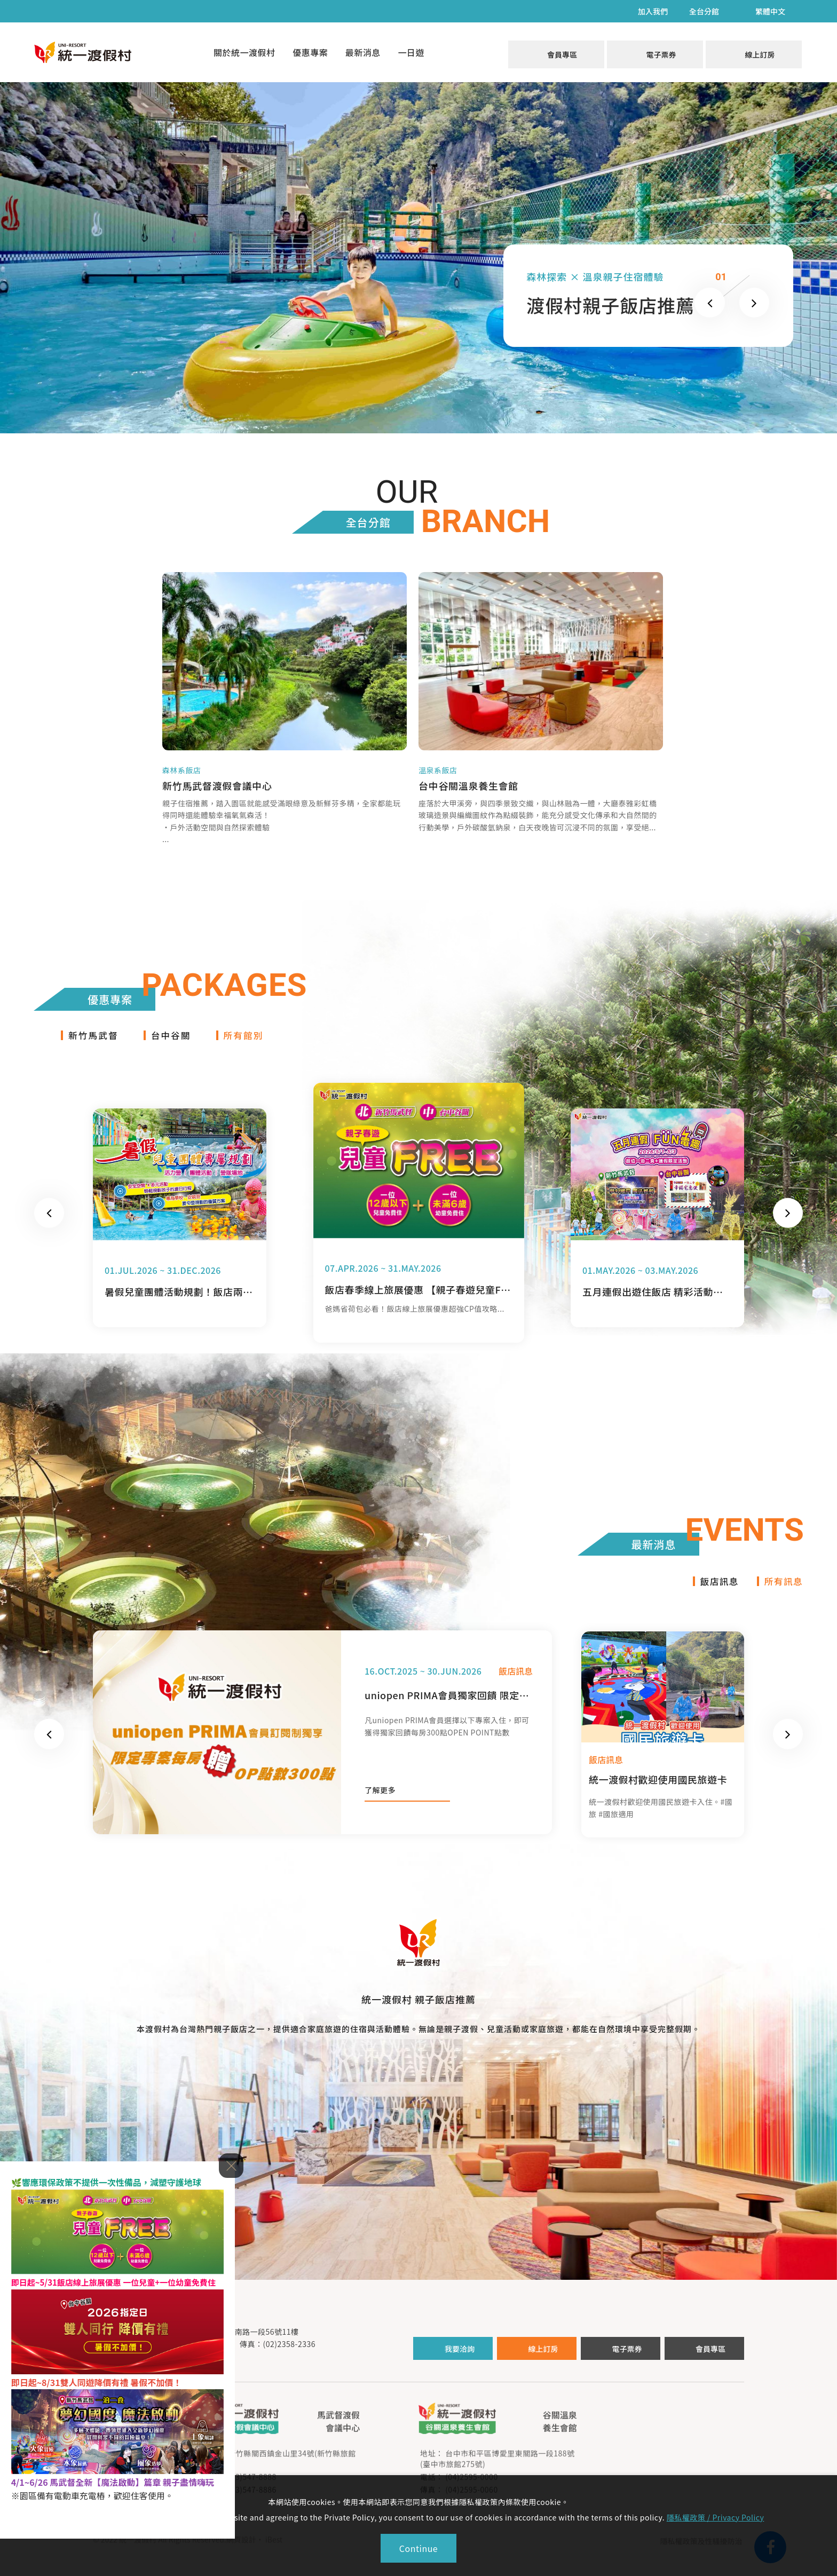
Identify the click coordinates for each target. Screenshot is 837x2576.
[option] (179, 1228)
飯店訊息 (716, 1592)
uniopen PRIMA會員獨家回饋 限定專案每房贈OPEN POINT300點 (449, 1707)
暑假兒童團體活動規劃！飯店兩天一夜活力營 (179, 1302)
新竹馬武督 (95, 1045)
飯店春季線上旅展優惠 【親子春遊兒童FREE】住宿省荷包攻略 (418, 1300)
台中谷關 (175, 1045)
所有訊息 (782, 1592)
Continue (418, 2548)
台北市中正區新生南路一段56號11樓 (236, 2343)
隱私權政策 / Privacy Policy (715, 2517)
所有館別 (251, 1045)
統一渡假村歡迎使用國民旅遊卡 (658, 1791)
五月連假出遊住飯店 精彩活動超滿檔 (656, 1302)
